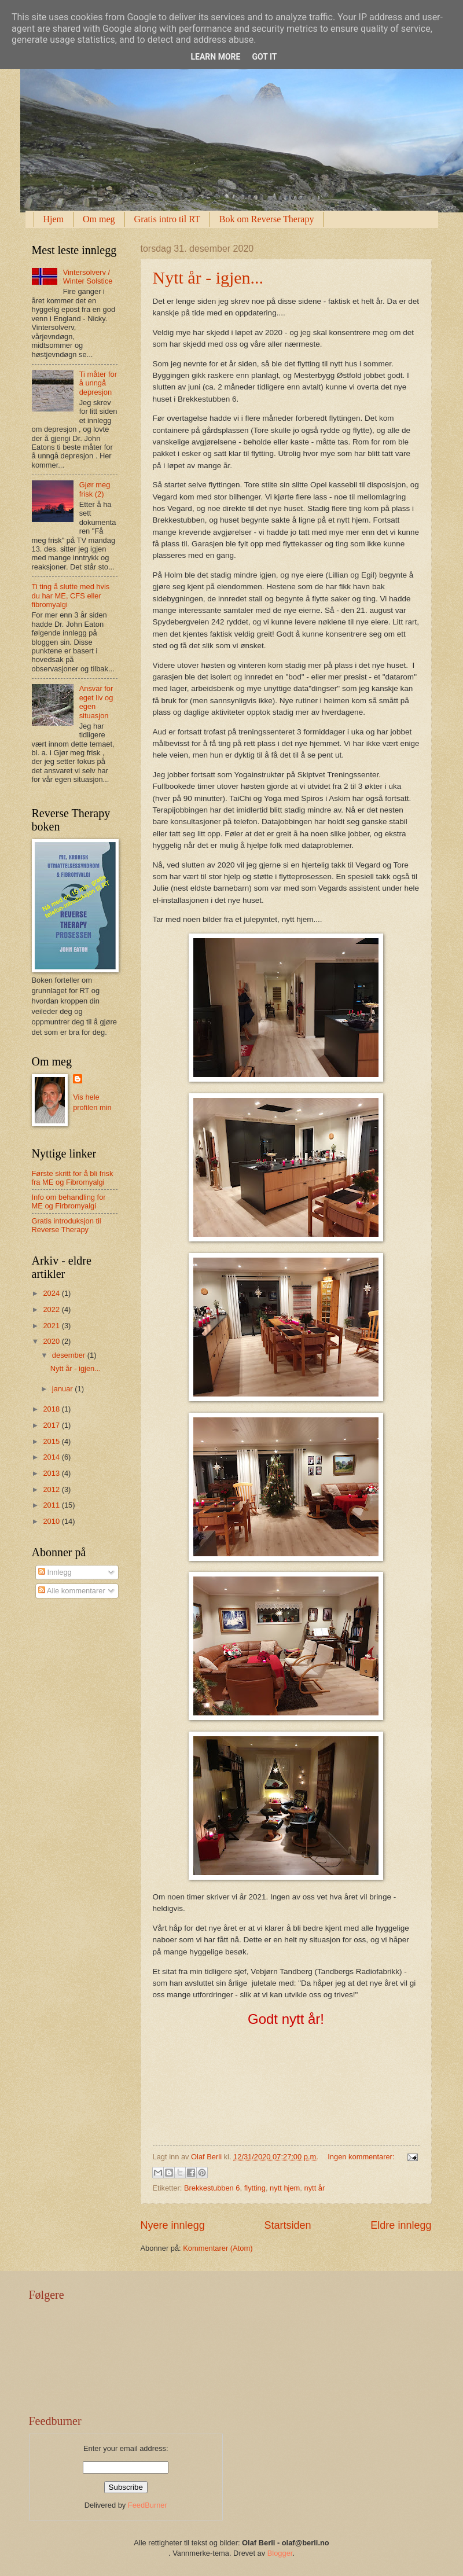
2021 (52, 1325)
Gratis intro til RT (167, 219)
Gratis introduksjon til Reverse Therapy (66, 1225)
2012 (52, 1489)
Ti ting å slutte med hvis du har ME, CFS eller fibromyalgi (71, 595)
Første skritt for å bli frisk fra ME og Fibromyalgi (72, 1177)
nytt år (314, 2188)
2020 (52, 1341)
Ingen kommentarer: (362, 2156)
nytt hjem (285, 2188)
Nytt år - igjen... (208, 277)
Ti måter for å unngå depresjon (98, 383)
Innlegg (55, 1572)
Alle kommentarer (71, 1590)
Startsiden (287, 2225)
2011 (52, 1505)
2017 (52, 1425)
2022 (52, 1309)
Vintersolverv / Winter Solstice (88, 276)
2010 (52, 1521)
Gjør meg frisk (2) (95, 489)
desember (69, 1355)
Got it (264, 56)
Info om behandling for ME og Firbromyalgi (69, 1201)
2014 (52, 1457)
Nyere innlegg (173, 2225)
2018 (52, 1409)
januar (63, 1388)
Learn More (215, 56)
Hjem (53, 219)
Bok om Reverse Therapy (266, 219)
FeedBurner (147, 2505)
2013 (52, 1473)
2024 (52, 1293)
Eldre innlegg (400, 2225)
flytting (255, 2188)
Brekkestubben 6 (212, 2188)
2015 (52, 1441)
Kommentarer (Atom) (217, 2248)
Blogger (280, 2553)
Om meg (99, 219)
